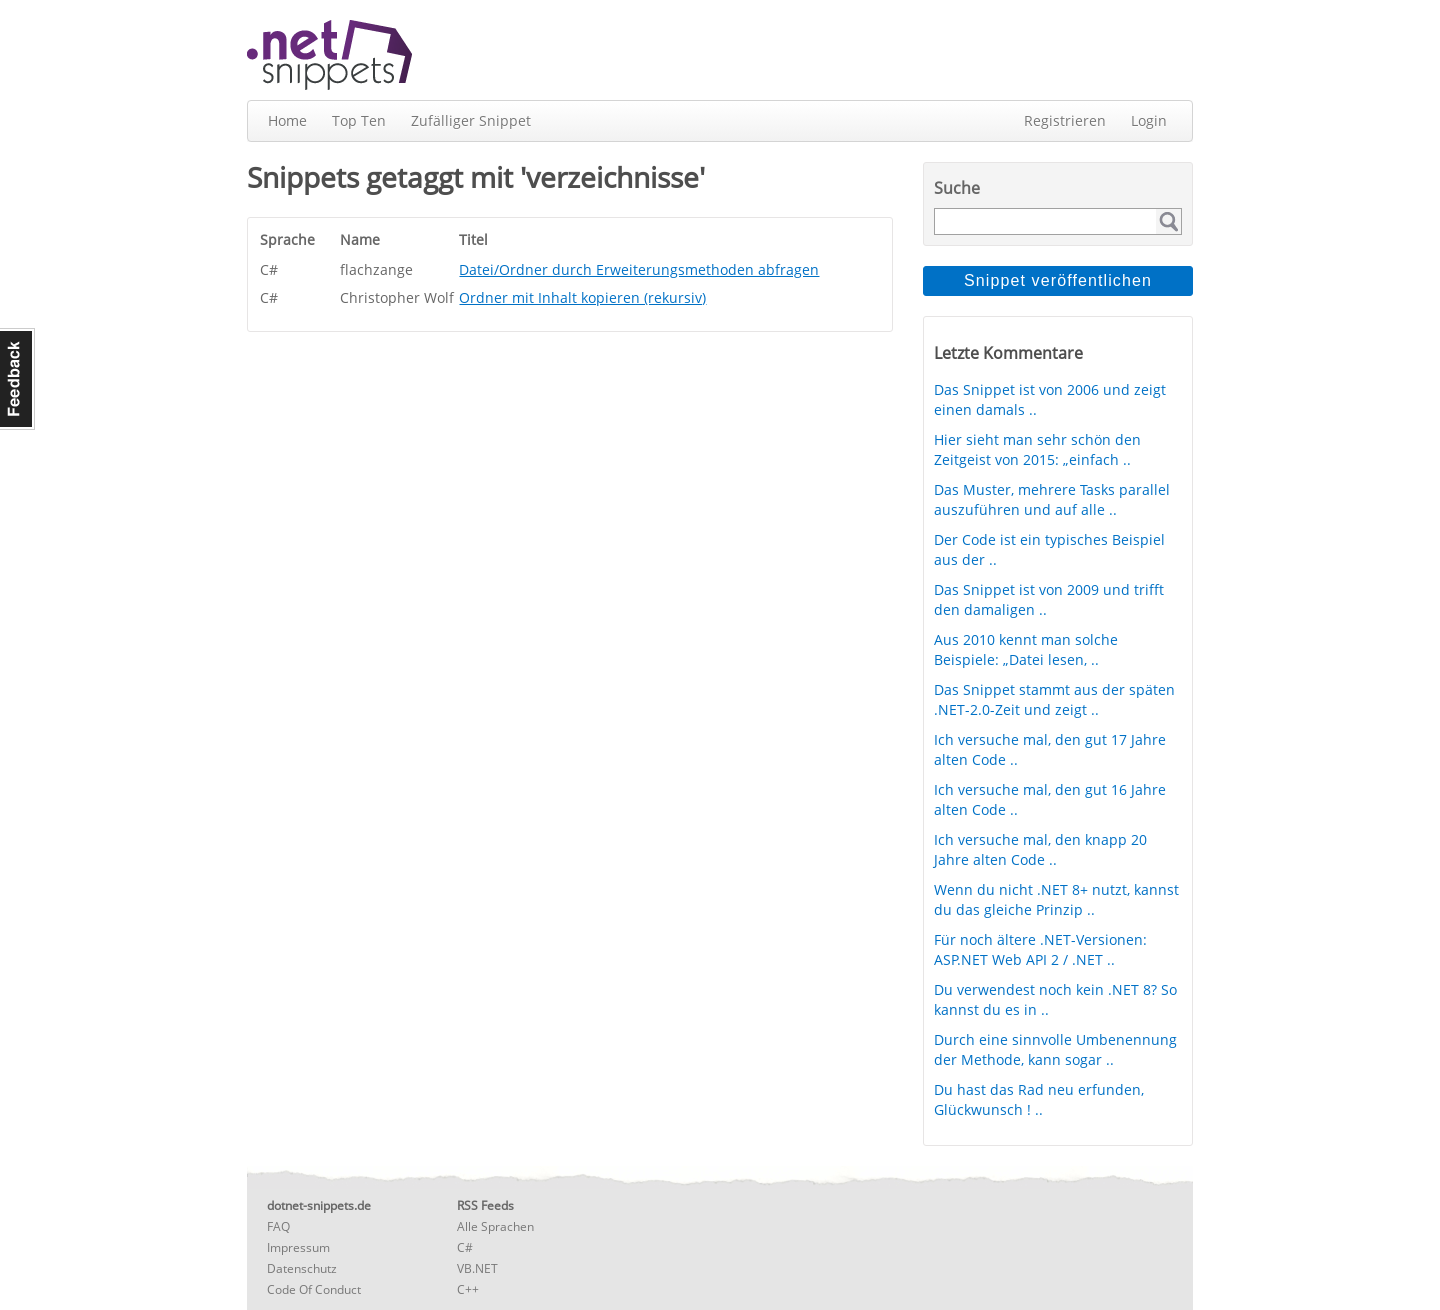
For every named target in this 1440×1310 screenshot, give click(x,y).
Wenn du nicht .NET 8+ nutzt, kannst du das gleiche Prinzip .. (1056, 899)
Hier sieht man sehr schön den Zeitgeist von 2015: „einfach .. (1037, 449)
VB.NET (477, 1268)
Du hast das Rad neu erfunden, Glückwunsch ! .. (1039, 1099)
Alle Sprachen (495, 1226)
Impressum (298, 1247)
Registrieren (1065, 120)
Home (287, 120)
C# (465, 1247)
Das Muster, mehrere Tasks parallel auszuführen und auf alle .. (1052, 499)
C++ (468, 1289)
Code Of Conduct (314, 1289)
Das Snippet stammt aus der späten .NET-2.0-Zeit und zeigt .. (1054, 699)
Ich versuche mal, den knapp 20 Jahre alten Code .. (1040, 849)
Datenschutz (302, 1268)
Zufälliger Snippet (471, 120)
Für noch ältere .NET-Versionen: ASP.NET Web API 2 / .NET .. (1040, 949)
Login (1149, 120)
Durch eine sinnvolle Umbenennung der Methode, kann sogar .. (1055, 1049)
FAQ (278, 1226)
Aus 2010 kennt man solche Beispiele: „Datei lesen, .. (1026, 649)
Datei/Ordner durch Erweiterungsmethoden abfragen (639, 269)
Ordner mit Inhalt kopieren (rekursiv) (582, 297)
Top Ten (359, 120)
